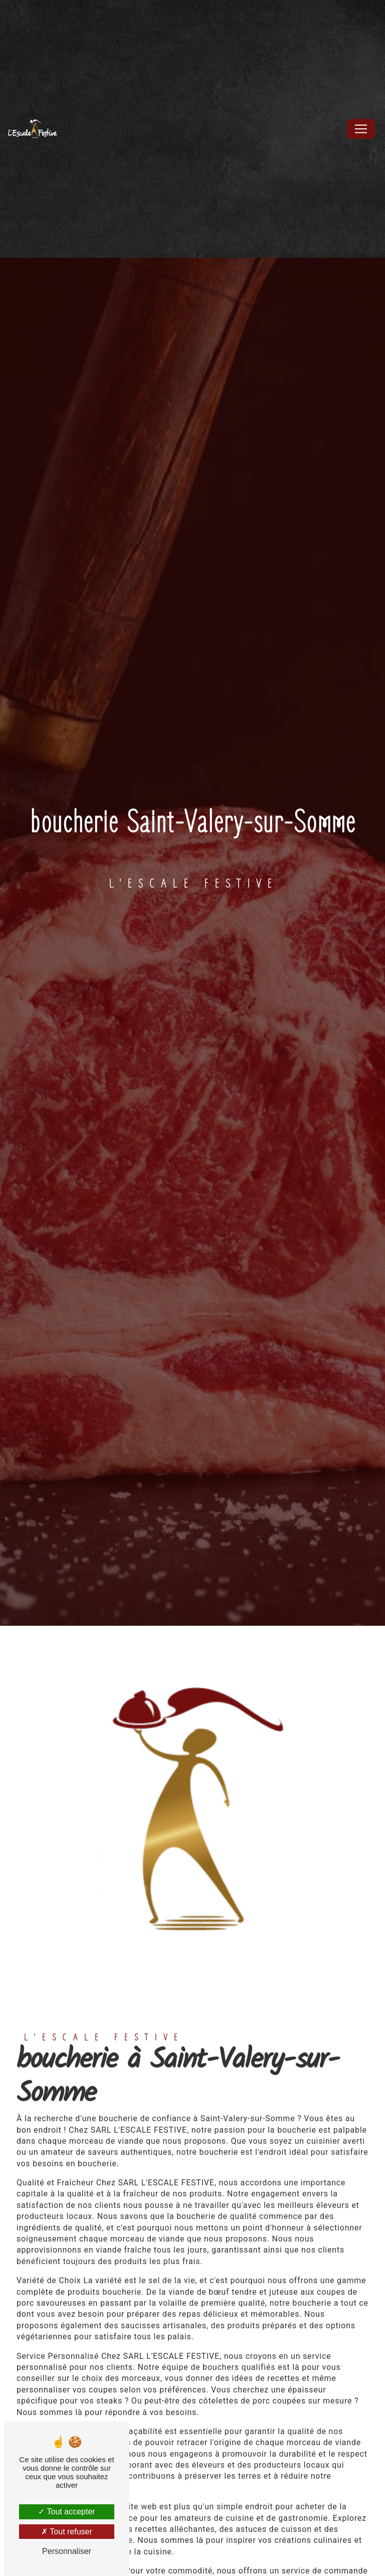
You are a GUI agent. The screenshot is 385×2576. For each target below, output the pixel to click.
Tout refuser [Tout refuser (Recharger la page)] (66, 2531)
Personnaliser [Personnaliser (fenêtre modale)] (66, 2551)
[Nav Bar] (361, 129)
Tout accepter (66, 2511)
